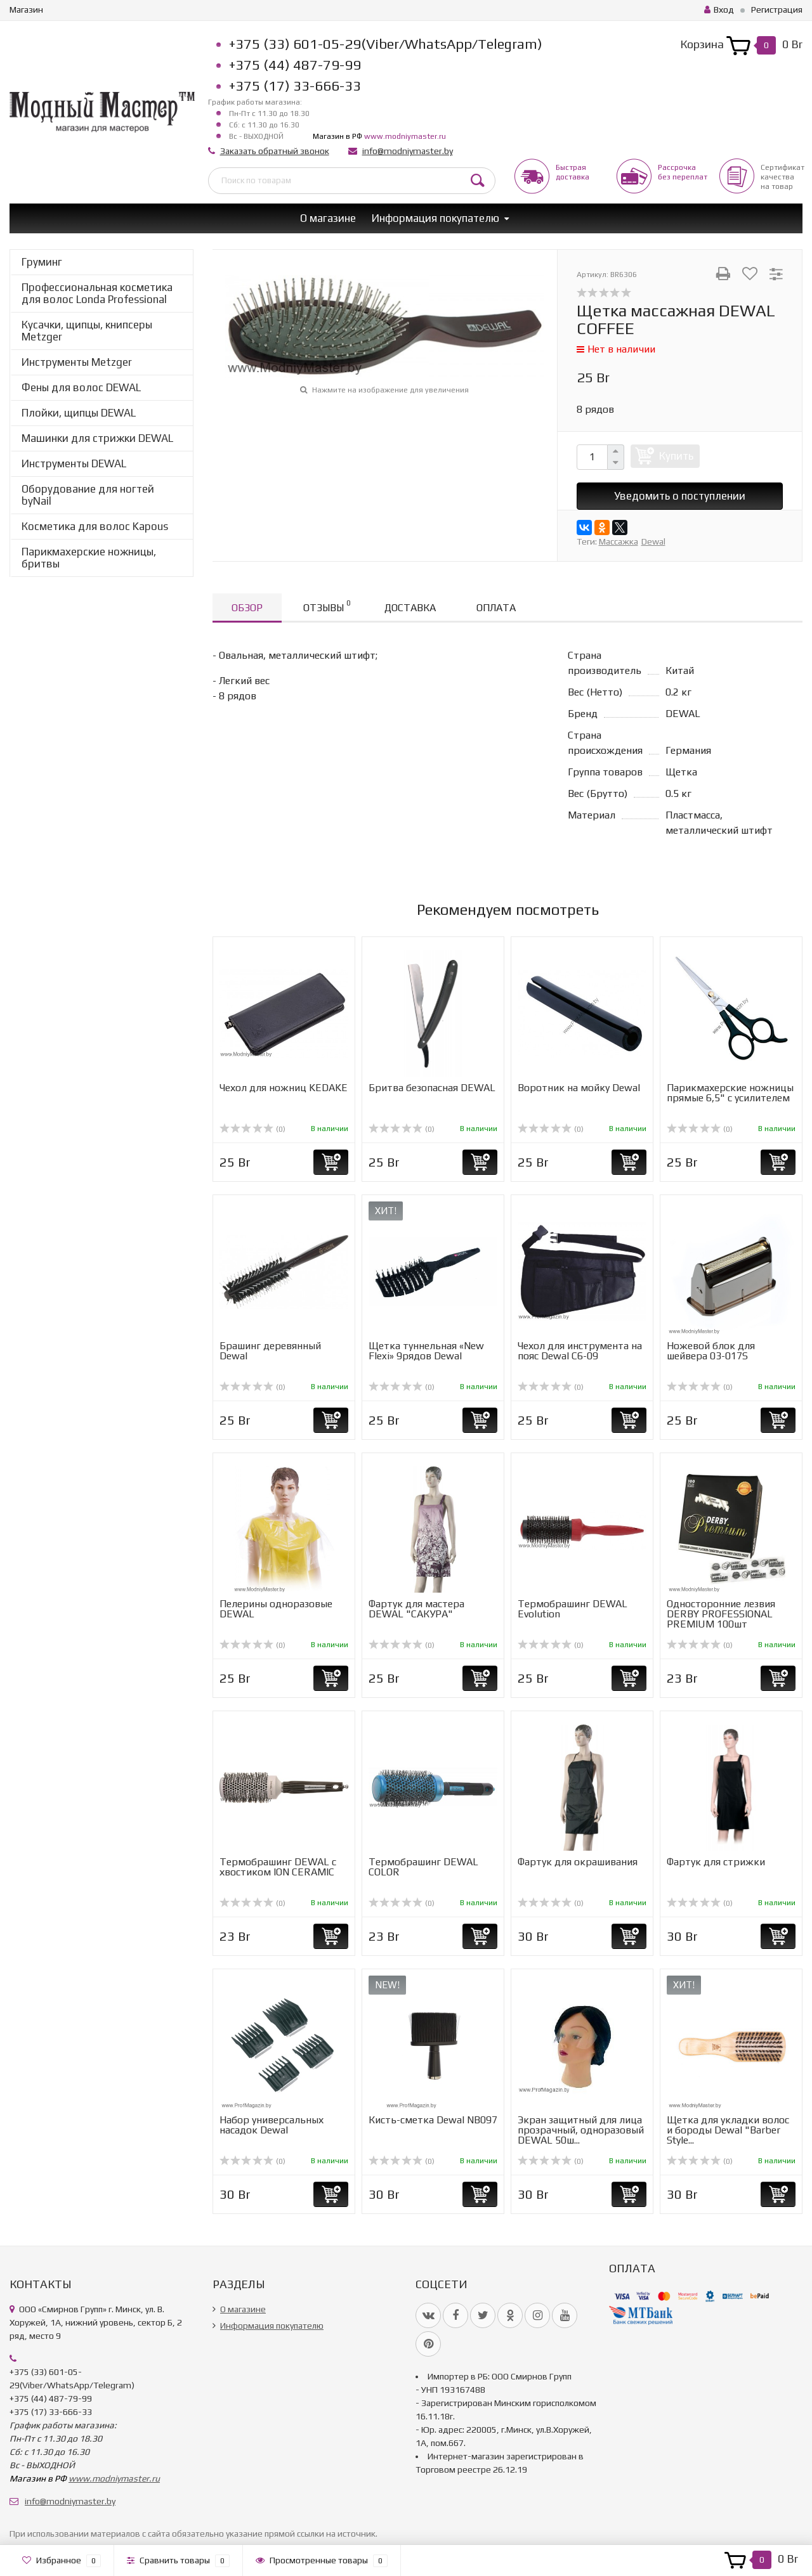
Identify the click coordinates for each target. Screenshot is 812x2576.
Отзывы (326, 606)
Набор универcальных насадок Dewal (271, 2125)
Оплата (496, 608)
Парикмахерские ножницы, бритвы (89, 557)
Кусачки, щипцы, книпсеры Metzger (87, 330)
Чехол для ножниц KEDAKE (283, 1088)
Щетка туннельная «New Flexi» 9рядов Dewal (426, 1351)
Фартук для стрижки (716, 1862)
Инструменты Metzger (77, 362)
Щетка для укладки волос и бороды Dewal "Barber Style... (728, 2130)
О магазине (328, 218)
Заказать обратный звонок (274, 151)
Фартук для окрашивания (578, 1862)
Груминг (42, 262)
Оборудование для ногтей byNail (88, 494)
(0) (252, 1129)
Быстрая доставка (572, 172)
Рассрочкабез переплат (682, 172)
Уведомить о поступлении (679, 495)
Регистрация (776, 9)
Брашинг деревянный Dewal (270, 1351)
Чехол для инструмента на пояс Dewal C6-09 (580, 1351)
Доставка (410, 608)
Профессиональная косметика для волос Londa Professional (97, 293)
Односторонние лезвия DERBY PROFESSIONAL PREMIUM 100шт (721, 1614)
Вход (719, 9)
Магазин (26, 9)
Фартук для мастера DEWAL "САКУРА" (416, 1609)
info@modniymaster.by (407, 151)
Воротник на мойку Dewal (579, 1088)
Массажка (618, 541)
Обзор (247, 608)
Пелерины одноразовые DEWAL (275, 1609)
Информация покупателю (435, 218)
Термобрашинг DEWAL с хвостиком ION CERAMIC (277, 1867)
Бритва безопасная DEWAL (432, 1088)
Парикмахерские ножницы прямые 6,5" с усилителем (730, 1093)
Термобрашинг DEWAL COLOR (423, 1867)
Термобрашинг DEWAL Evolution (572, 1609)
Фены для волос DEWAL (81, 387)
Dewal (653, 541)
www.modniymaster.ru (405, 136)
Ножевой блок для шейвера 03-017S (711, 1351)
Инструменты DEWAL (74, 463)
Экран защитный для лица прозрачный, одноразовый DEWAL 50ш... (581, 2130)
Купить (676, 456)
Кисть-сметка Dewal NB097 (433, 2120)
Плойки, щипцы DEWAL (79, 412)
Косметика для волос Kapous (95, 526)
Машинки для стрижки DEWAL (97, 438)
